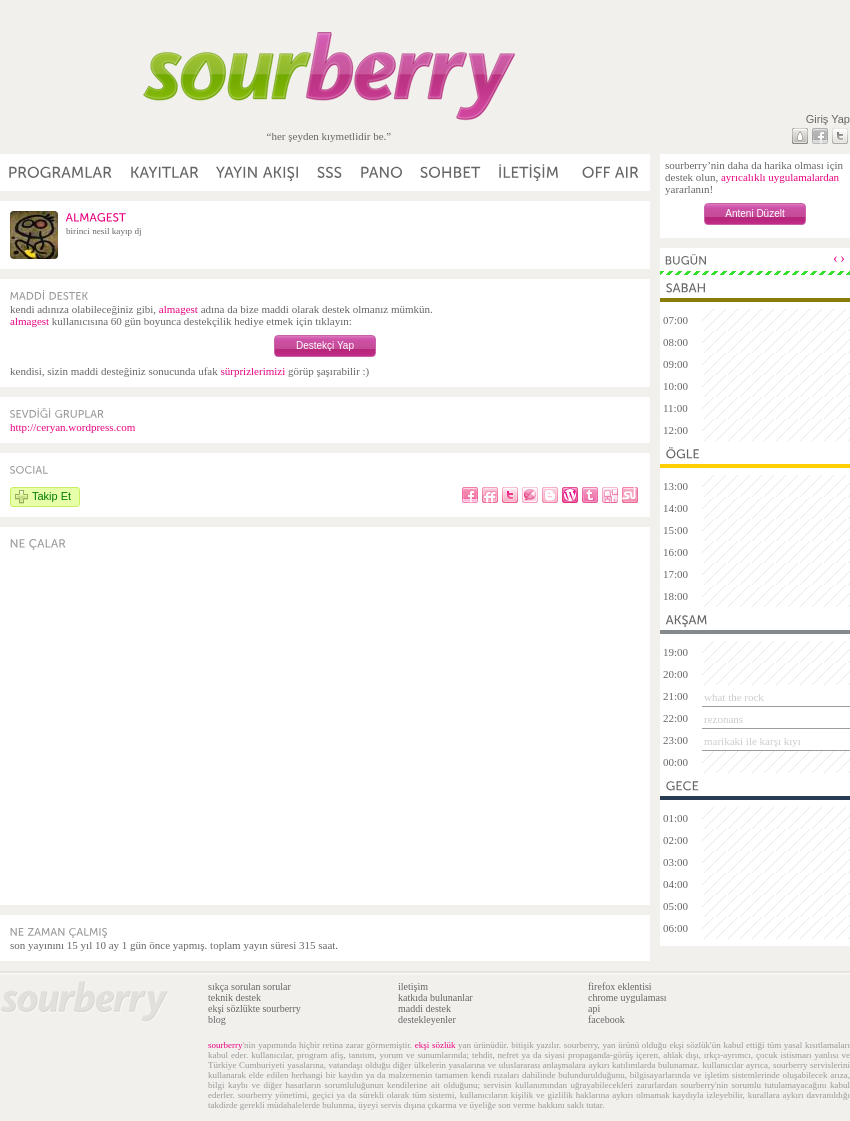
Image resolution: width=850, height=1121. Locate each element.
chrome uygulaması (627, 997)
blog (217, 1019)
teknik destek (234, 997)
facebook (606, 1019)
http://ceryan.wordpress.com (72, 427)
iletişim (413, 986)
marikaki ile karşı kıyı (752, 741)
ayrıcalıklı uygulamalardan (780, 177)
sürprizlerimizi (252, 371)
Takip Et (51, 496)
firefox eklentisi (620, 986)
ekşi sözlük (435, 1045)
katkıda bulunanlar (435, 997)
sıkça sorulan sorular (249, 986)
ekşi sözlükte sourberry (254, 1008)
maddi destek (424, 1008)
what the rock (734, 697)
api (594, 1008)
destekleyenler (427, 1019)
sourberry (225, 1045)
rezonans (723, 719)
